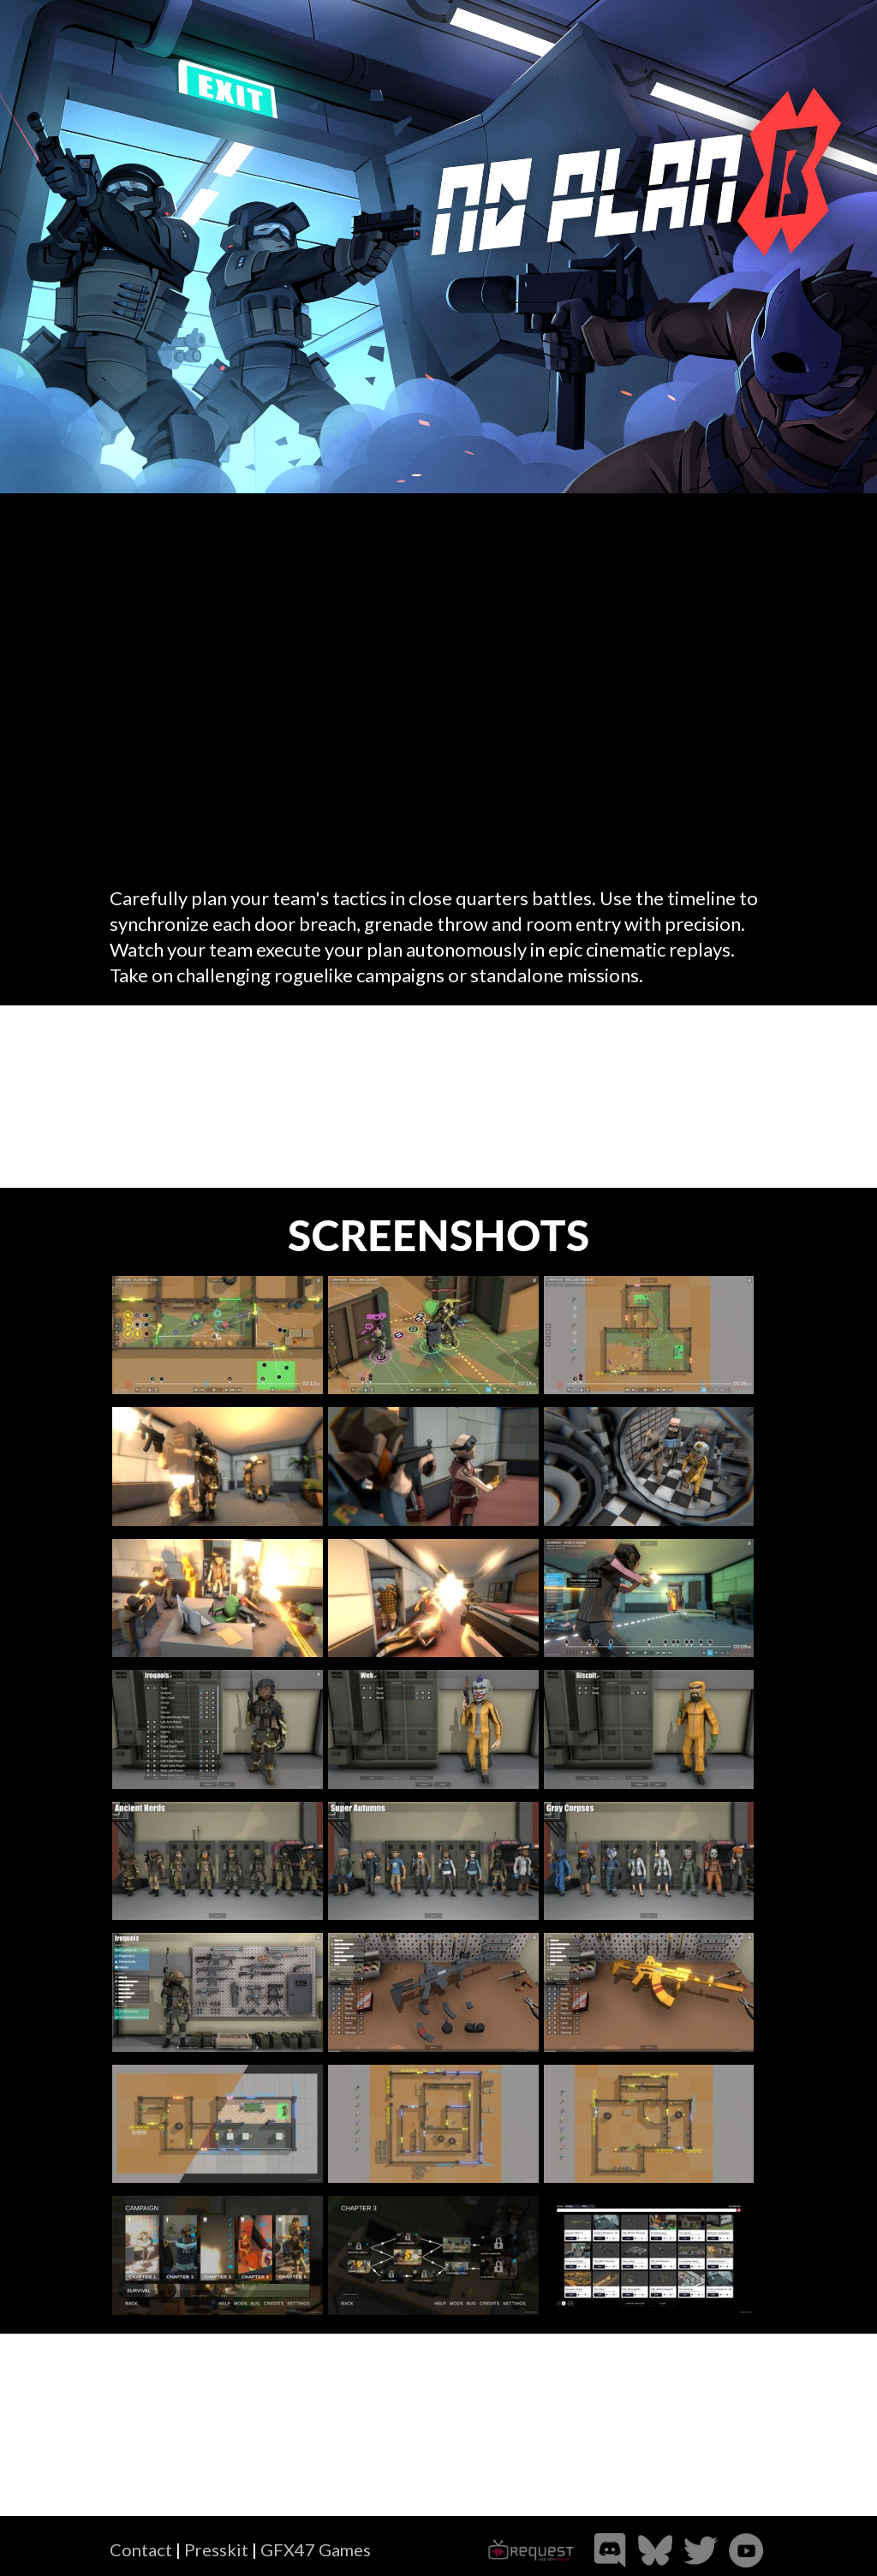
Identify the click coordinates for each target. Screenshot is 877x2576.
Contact (141, 2549)
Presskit (216, 2549)
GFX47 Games (315, 2549)
